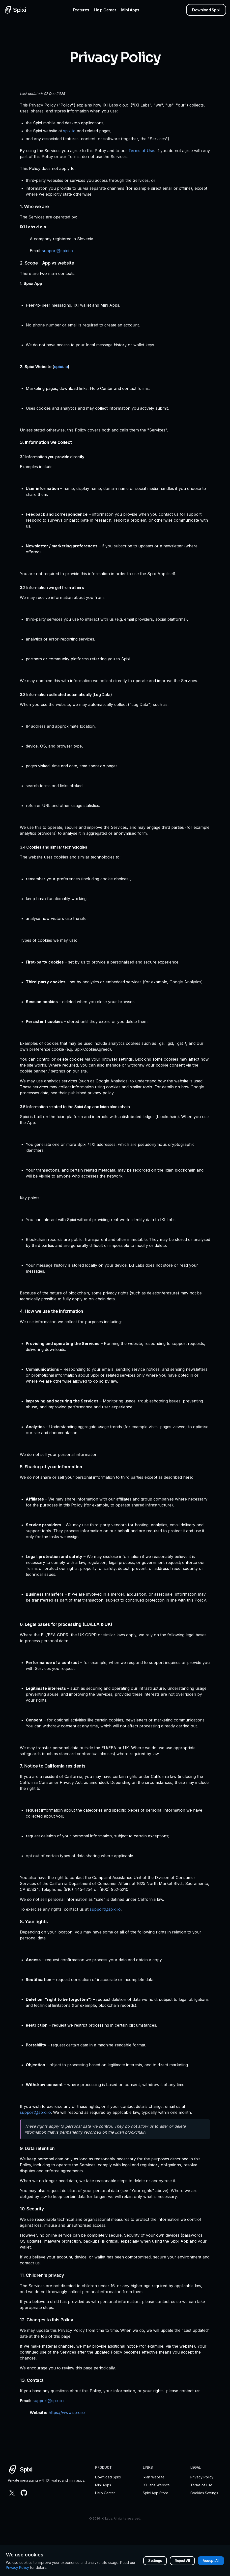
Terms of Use (141, 150)
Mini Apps (130, 9)
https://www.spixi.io (67, 2412)
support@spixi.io (57, 250)
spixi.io (69, 130)
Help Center (105, 9)
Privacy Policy (201, 2477)
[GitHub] (24, 2493)
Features (81, 9)
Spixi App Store (155, 2493)
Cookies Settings (204, 2493)
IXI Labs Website (156, 2485)
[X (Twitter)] (12, 2493)
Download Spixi (108, 2477)
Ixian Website (154, 2477)
